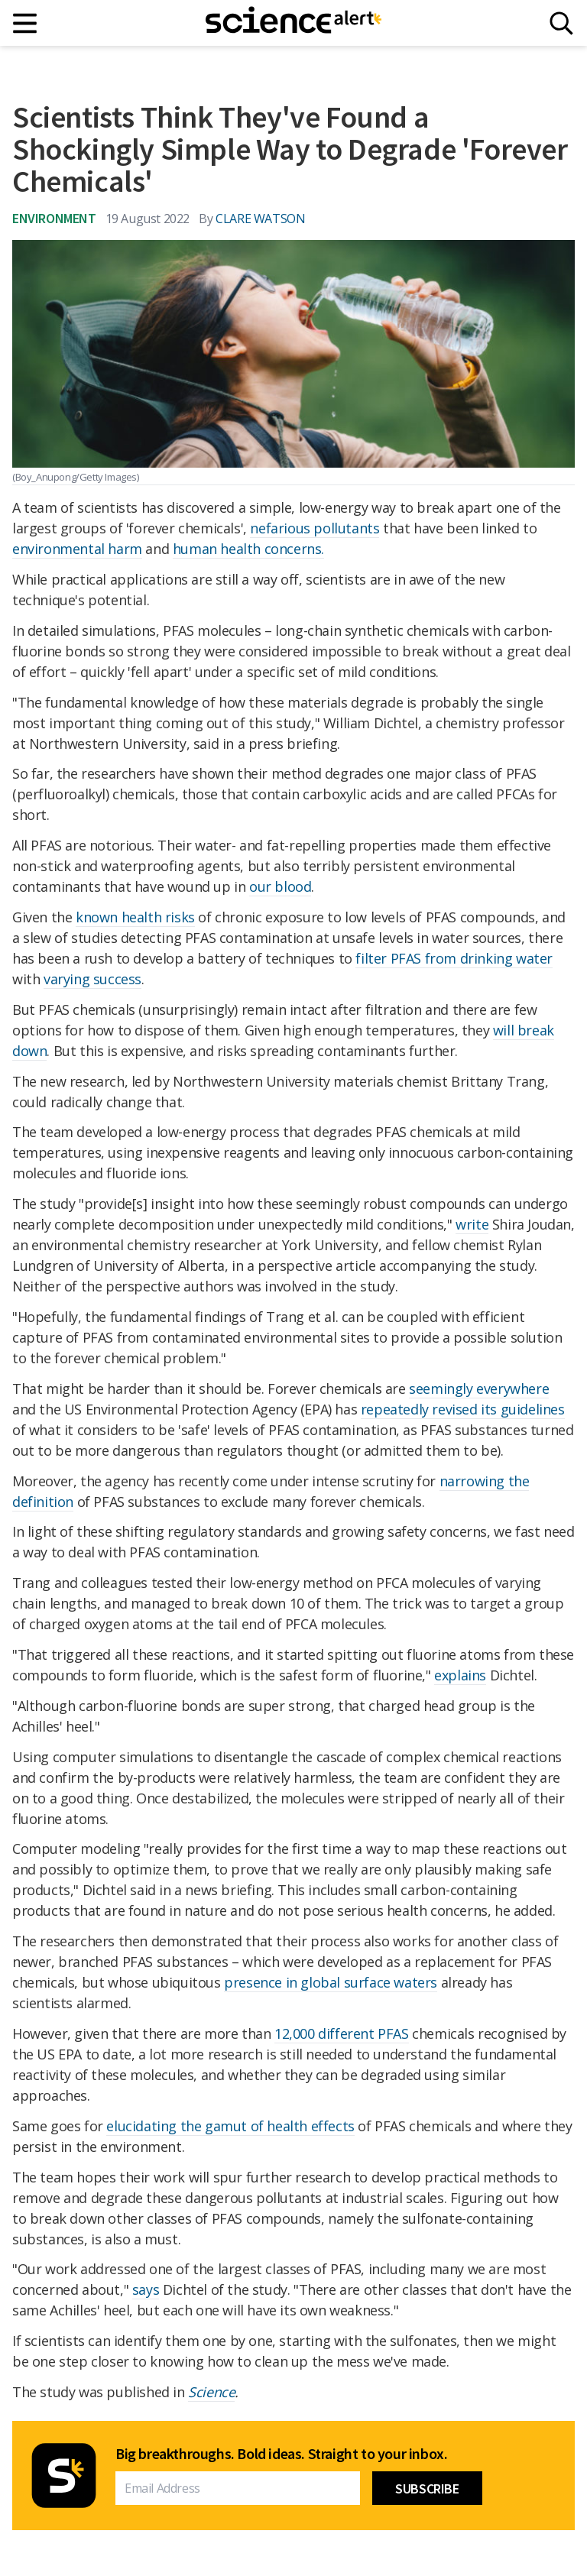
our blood (280, 886)
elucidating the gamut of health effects (230, 2126)
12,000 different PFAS (341, 2033)
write (472, 1224)
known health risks (135, 917)
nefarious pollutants (314, 528)
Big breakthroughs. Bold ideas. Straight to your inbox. (281, 2453)
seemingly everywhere (479, 1388)
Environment (54, 218)
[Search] (561, 23)
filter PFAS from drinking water (454, 958)
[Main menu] (25, 23)
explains (460, 1675)
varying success (92, 979)
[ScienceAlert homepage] (293, 23)
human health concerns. (248, 549)
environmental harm (77, 549)
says (145, 2289)
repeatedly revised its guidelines (463, 1409)
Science (211, 2392)
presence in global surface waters (330, 1982)
